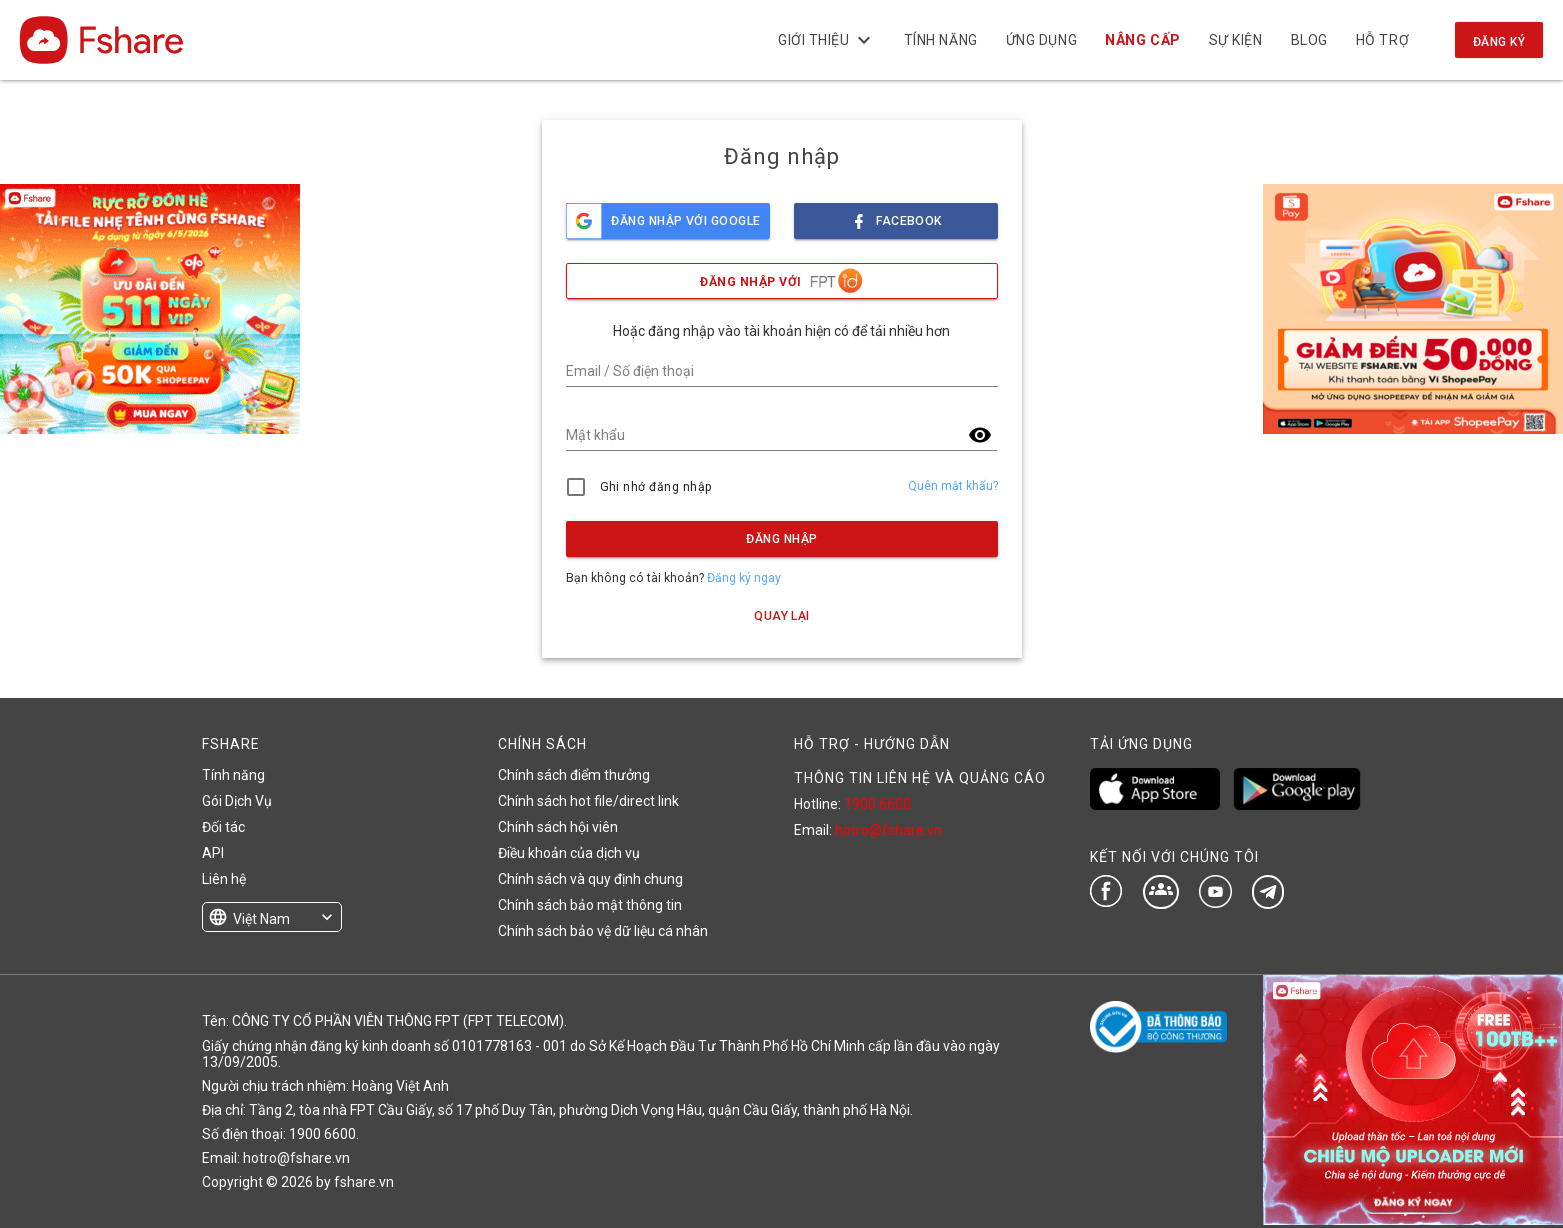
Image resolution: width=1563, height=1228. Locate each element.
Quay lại (782, 616)
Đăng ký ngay (744, 578)
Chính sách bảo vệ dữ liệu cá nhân (603, 931)
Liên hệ (224, 879)
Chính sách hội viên (558, 827)
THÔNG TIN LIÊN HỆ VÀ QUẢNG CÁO (920, 778)
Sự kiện (1235, 40)
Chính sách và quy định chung (590, 879)
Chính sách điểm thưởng (574, 775)
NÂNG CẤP (1142, 40)
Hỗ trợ (1382, 40)
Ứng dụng (1041, 40)
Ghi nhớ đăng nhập (656, 487)
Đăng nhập (781, 539)
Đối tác (223, 827)
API (213, 853)
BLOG (1308, 40)
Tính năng (940, 40)
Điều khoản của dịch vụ (569, 853)
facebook (896, 215)
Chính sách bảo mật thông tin (590, 905)
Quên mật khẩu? (953, 486)
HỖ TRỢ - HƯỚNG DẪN (872, 744)
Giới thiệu (827, 40)
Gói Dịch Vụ (237, 801)
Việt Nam (261, 919)
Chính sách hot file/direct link (588, 801)
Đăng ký (1499, 42)
